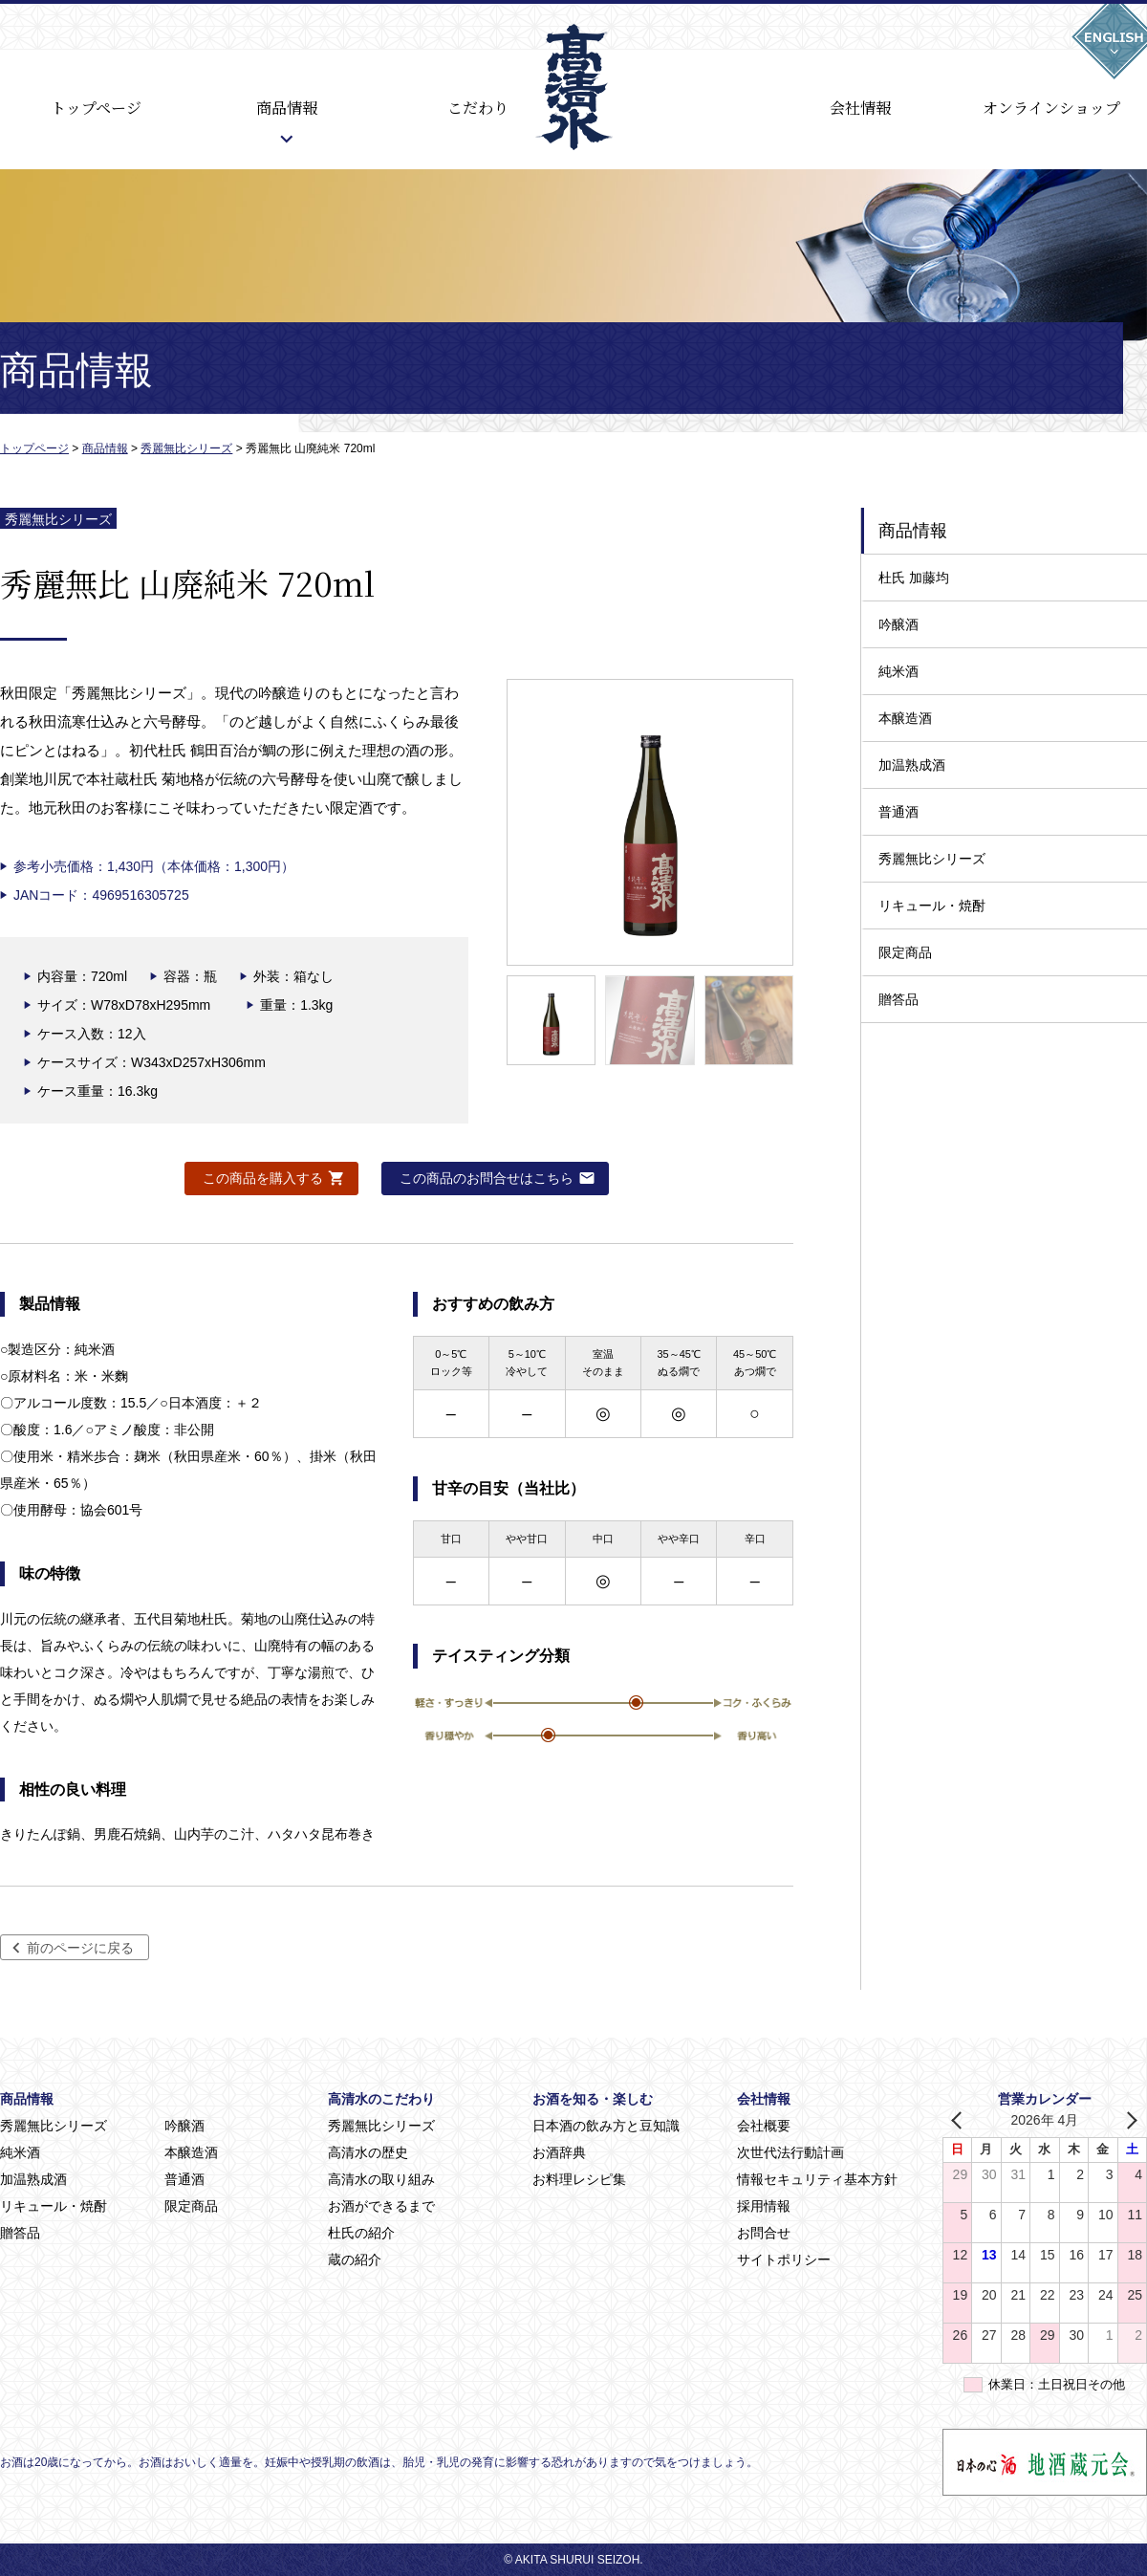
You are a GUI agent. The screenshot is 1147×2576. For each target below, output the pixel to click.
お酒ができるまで (381, 2206)
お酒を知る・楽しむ (592, 2099)
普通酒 (898, 811)
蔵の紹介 (354, 2259)
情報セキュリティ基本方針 (817, 2179)
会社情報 (860, 108)
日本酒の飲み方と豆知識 (606, 2125)
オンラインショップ (1051, 108)
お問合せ (763, 2232)
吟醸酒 (898, 624)
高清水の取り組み (381, 2179)
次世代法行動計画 (790, 2152)
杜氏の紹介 (361, 2232)
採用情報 (763, 2206)
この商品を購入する (263, 1178)
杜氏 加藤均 (913, 577)
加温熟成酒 (911, 765)
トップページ (96, 108)
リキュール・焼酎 (931, 905)
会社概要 (763, 2125)
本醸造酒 (905, 718)
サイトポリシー (784, 2259)
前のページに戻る (80, 1947)
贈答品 (898, 999)
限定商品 (905, 952)
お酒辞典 (559, 2152)
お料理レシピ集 (579, 2179)
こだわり (478, 108)
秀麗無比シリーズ (931, 858)
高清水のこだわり (381, 2099)
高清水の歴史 (368, 2152)
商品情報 (286, 108)
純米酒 (898, 671)
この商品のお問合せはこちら (487, 1178)
